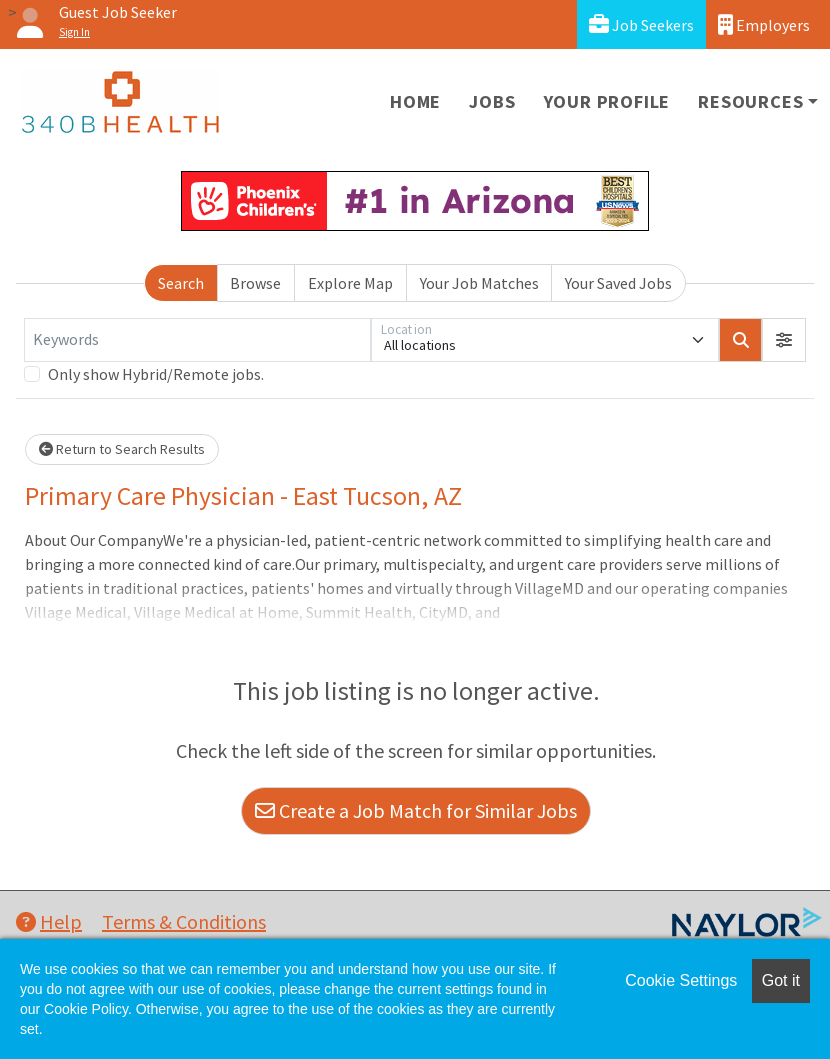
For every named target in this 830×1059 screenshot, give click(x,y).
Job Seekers (641, 24)
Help (49, 921)
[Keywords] (197, 340)
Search (181, 283)
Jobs (492, 101)
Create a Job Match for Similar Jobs (416, 810)
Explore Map (350, 283)
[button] (784, 340)
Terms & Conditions (184, 921)
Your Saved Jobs (618, 283)
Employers (764, 24)
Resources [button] (750, 101)
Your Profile (607, 101)
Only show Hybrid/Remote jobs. (156, 374)
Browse (255, 283)
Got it (781, 980)
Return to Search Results (122, 449)
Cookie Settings (681, 980)
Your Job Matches (479, 283)
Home (415, 101)
